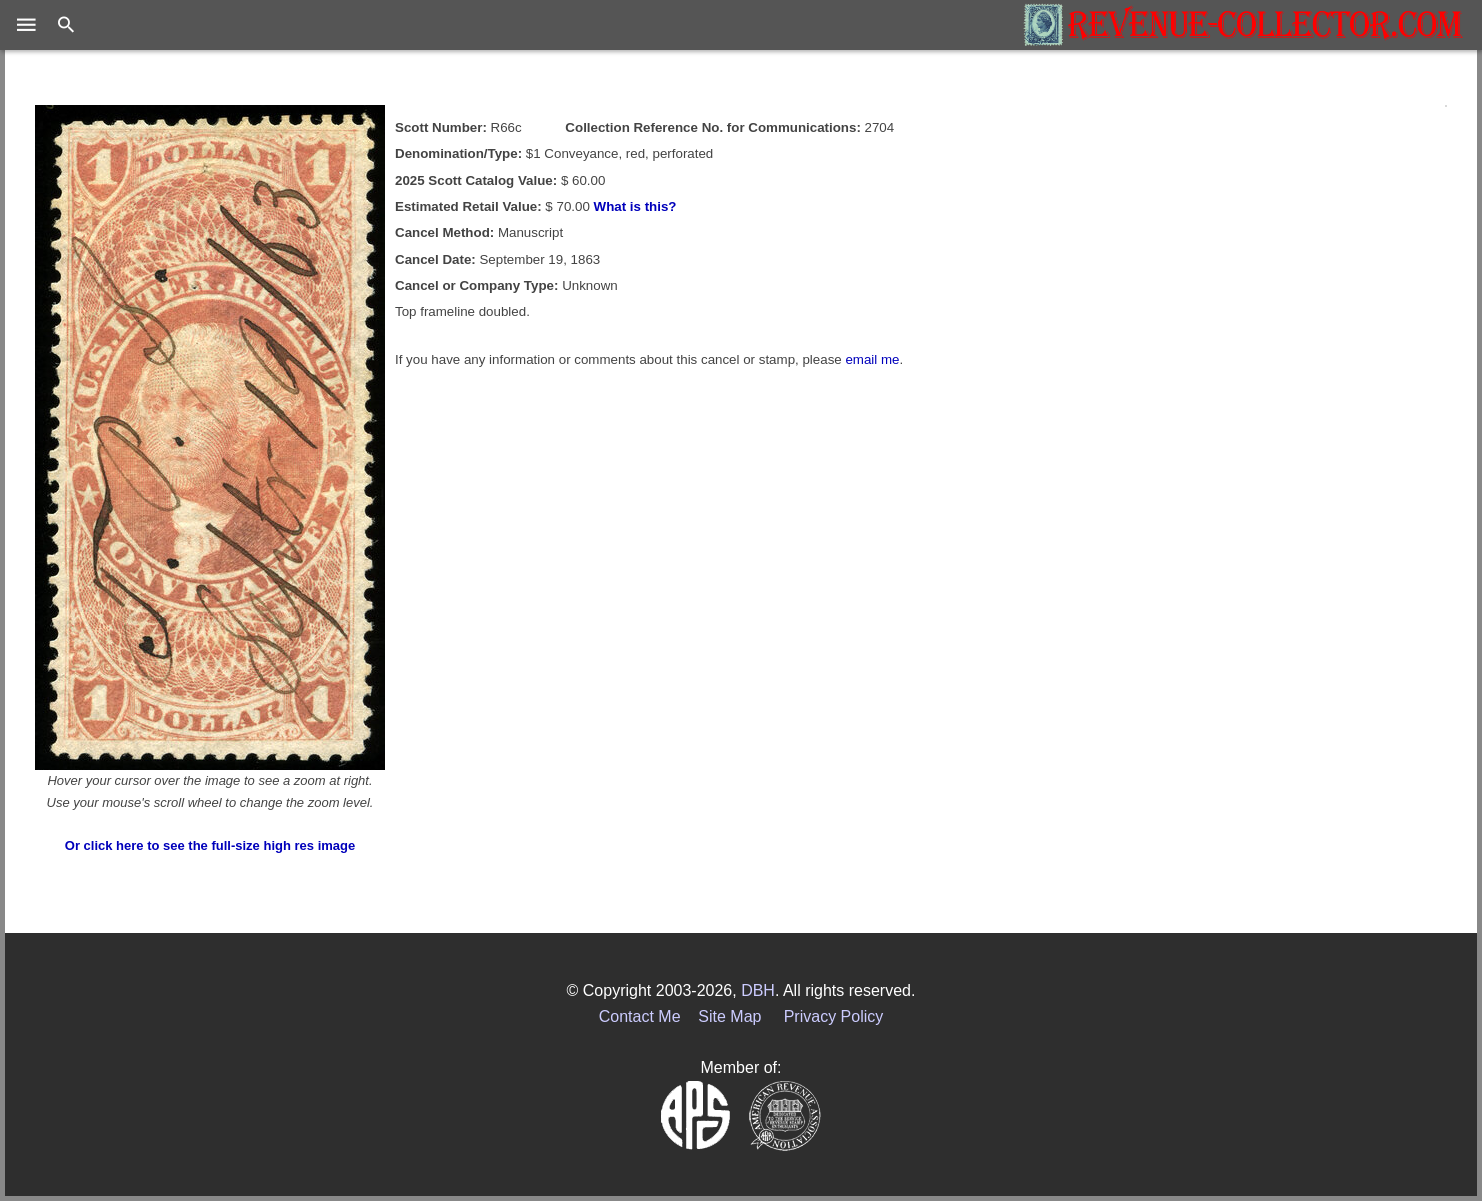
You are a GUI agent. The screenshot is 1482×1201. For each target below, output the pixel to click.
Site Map (729, 1016)
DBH (758, 990)
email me (872, 359)
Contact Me (640, 1016)
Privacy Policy (834, 1016)
